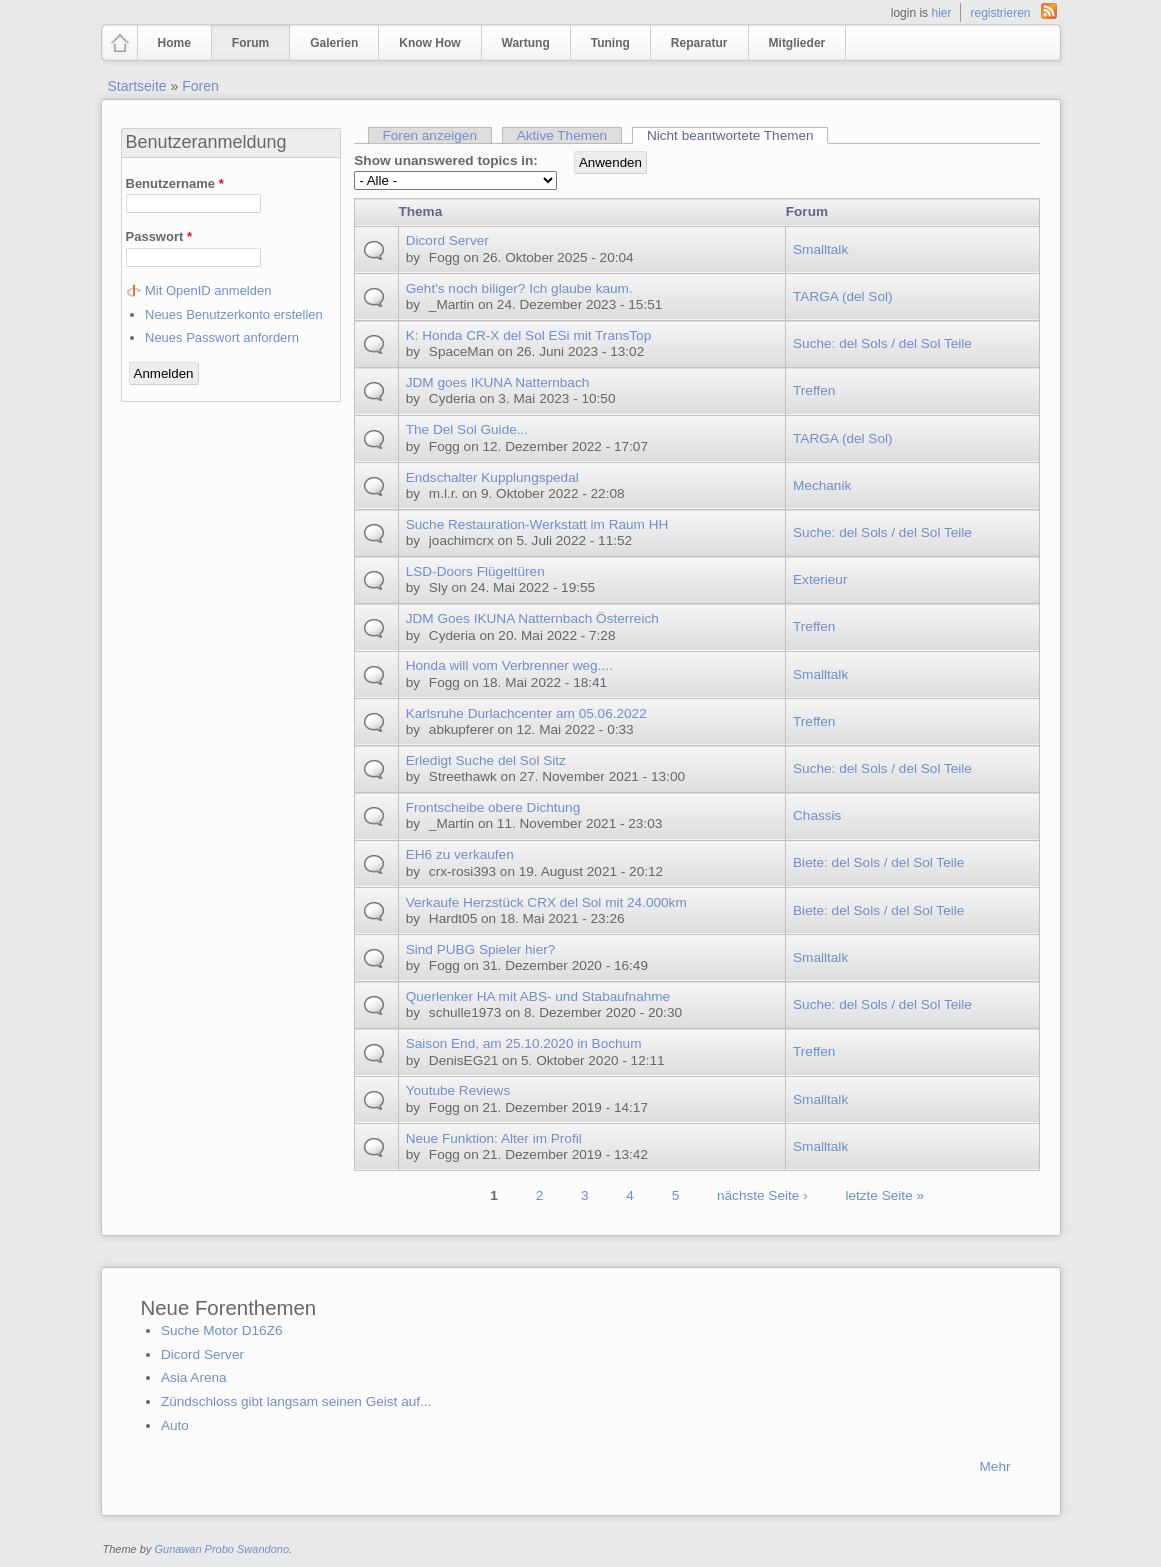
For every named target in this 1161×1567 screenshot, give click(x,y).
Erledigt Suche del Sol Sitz (486, 760)
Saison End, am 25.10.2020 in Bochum (524, 1043)
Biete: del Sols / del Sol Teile (878, 862)
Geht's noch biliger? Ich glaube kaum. (519, 288)
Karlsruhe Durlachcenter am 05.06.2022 (526, 713)
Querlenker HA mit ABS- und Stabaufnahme (538, 996)
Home (174, 43)
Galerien (334, 43)
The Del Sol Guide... (467, 429)
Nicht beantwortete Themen (737, 135)
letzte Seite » (884, 1195)
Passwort (159, 236)
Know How (429, 43)
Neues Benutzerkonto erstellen (234, 314)
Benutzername (175, 183)
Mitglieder (797, 43)
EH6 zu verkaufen (460, 854)
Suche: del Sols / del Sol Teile (882, 343)
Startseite (137, 86)
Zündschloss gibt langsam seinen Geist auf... (296, 1401)
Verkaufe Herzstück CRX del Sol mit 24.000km (546, 902)
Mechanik (822, 485)
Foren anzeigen (429, 135)
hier (941, 13)
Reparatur (699, 43)
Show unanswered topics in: (446, 160)
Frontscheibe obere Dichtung (493, 807)
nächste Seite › (762, 1195)
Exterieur (820, 579)
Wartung (526, 43)
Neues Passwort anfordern (222, 337)
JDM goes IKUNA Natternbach (498, 382)
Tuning (610, 43)
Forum (250, 43)
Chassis (817, 815)
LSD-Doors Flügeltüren (475, 571)
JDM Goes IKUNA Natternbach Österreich (532, 618)
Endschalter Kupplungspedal (492, 477)
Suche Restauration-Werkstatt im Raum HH (537, 524)
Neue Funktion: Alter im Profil (494, 1138)
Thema (420, 211)
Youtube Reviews (458, 1090)
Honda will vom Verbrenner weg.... (509, 665)
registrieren (1000, 13)
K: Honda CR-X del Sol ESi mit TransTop (529, 335)
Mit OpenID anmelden (208, 290)
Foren (200, 86)
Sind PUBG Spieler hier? (481, 949)
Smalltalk (820, 249)
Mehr (995, 1466)
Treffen (814, 390)
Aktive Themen (562, 135)
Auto (175, 1425)
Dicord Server (447, 240)
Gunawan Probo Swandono (221, 1549)
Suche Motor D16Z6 (222, 1330)
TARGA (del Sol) (842, 296)
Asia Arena (194, 1377)
